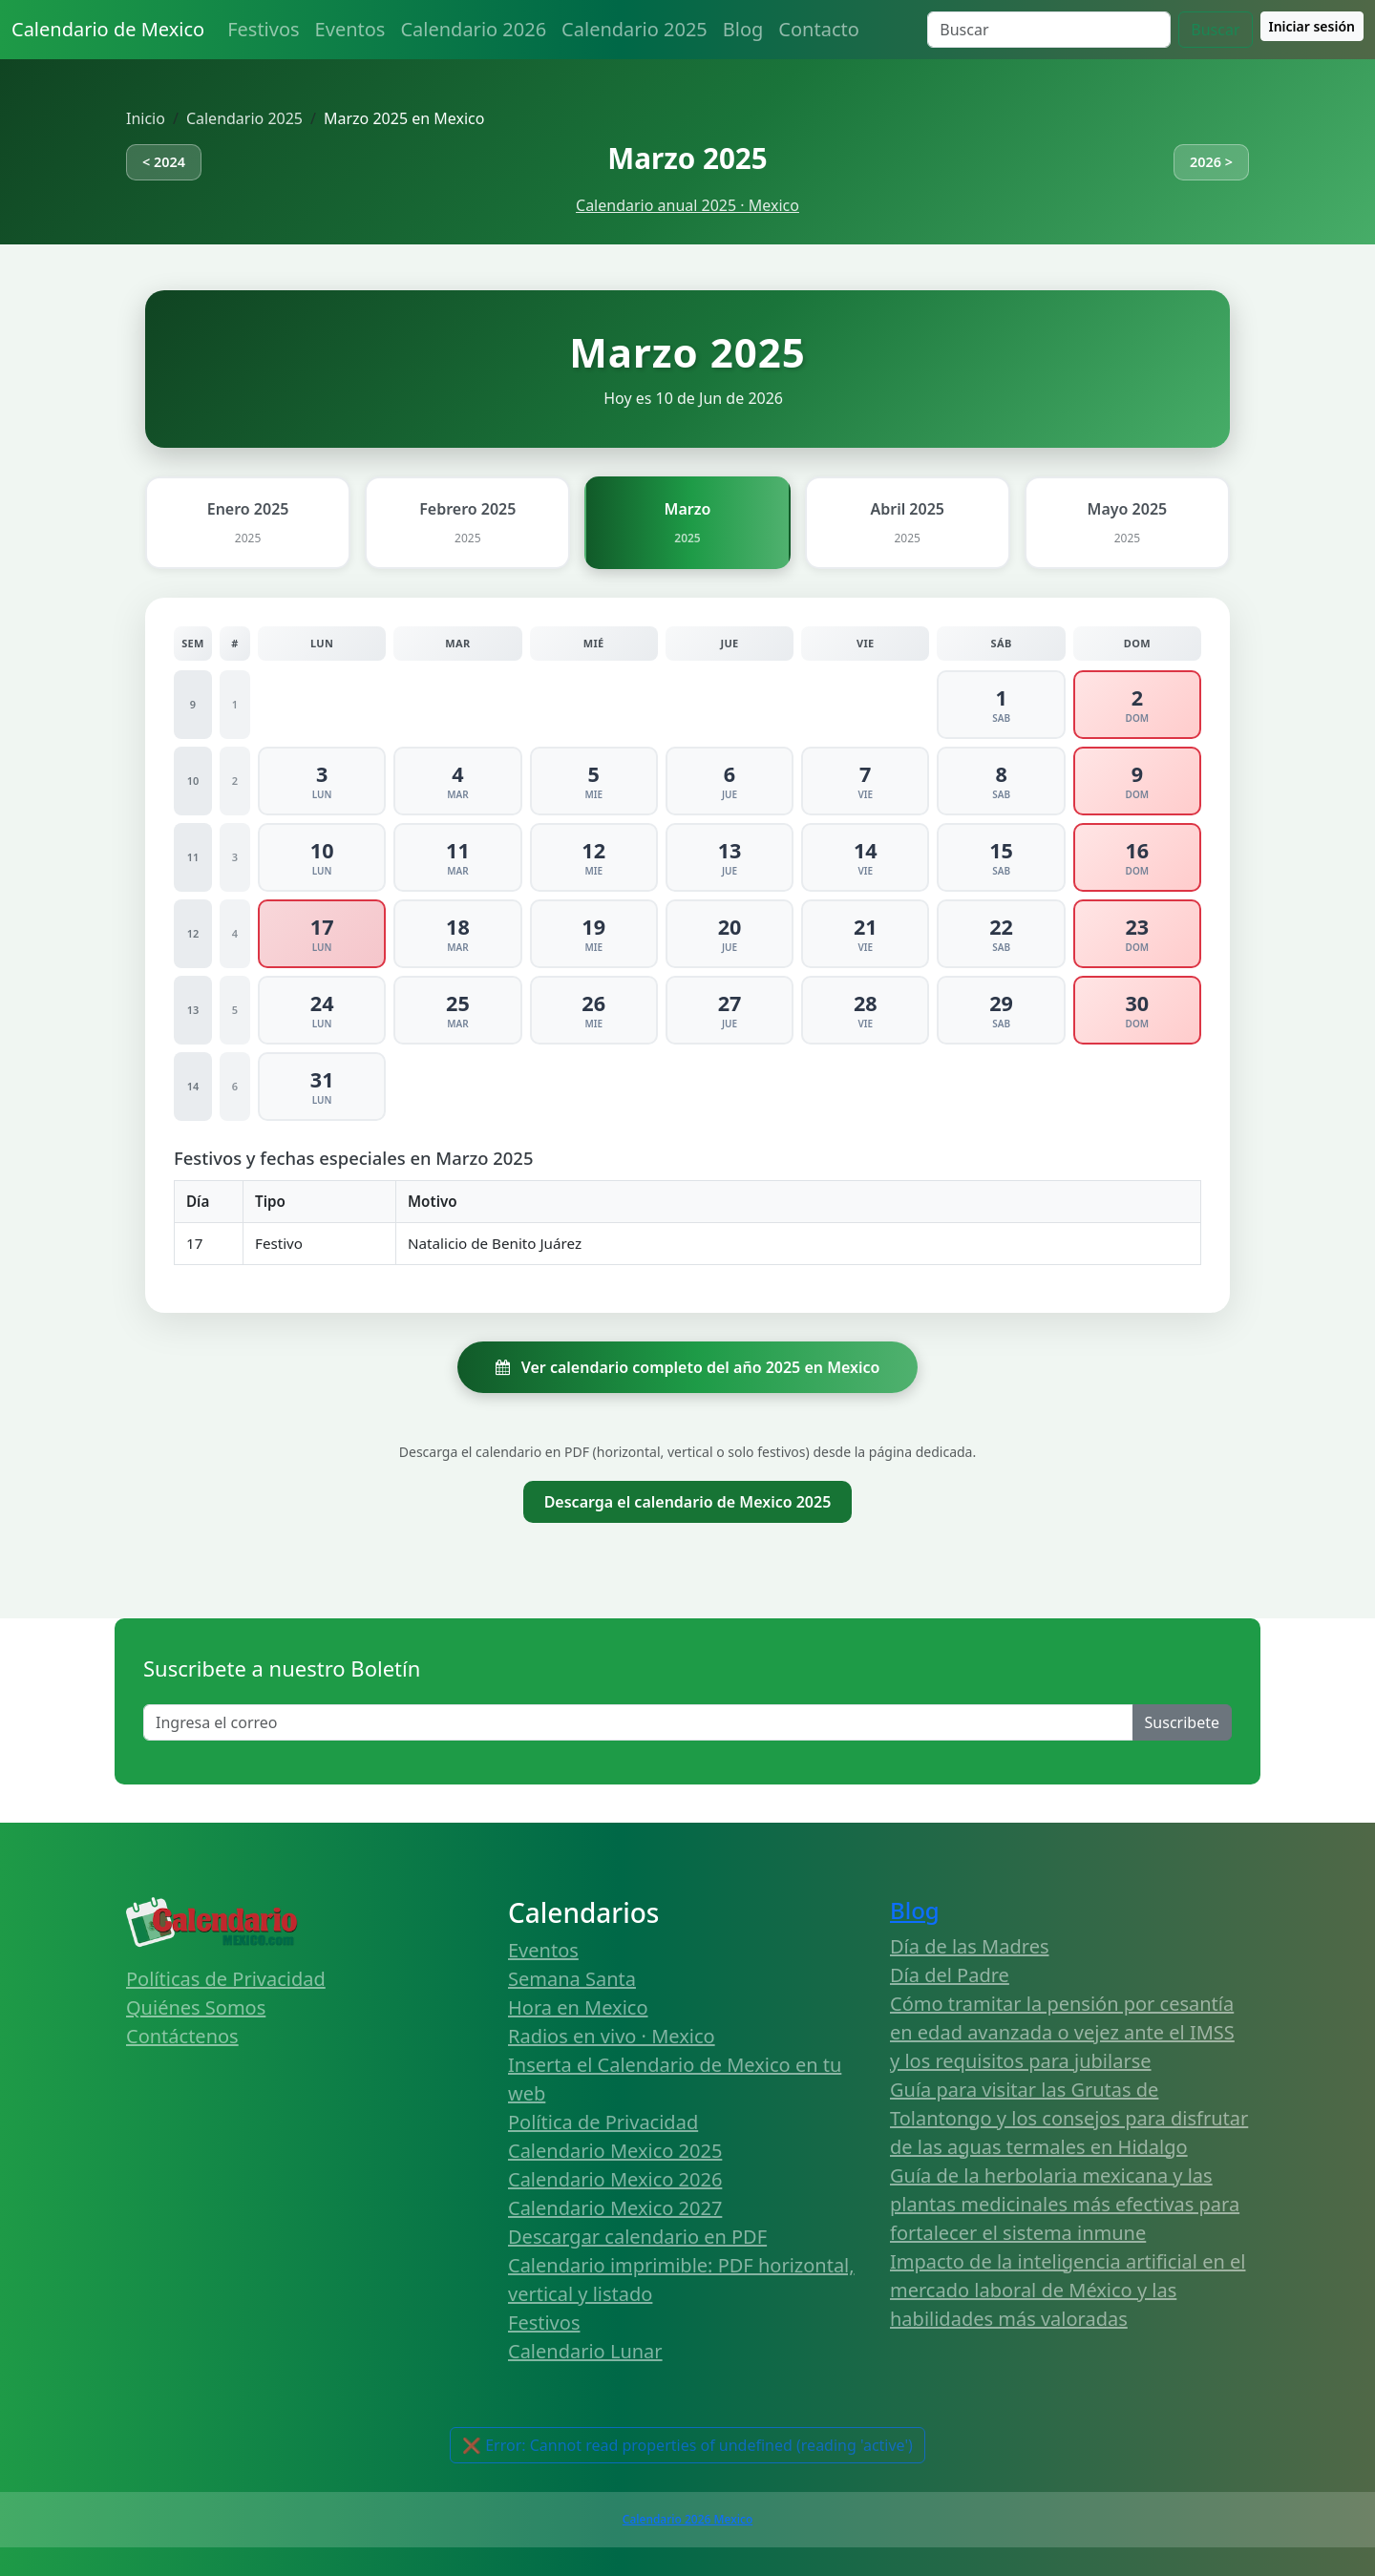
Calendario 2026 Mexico (687, 2519)
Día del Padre (949, 1975)
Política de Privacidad (603, 2122)
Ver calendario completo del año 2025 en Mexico (688, 1367)
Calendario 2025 (634, 29)
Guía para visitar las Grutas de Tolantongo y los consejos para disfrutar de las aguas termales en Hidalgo (1069, 2118)
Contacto (818, 29)
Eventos (350, 29)
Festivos (263, 29)
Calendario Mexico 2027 (615, 2208)
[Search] (1049, 29)
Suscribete (1182, 1722)
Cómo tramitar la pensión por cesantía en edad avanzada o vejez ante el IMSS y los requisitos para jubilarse (1062, 2032)
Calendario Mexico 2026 (615, 2179)
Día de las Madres (969, 1946)
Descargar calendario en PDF (637, 2236)
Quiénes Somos (195, 2007)
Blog (743, 29)
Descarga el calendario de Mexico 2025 (688, 1501)
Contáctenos (182, 2036)
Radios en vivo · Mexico (611, 2036)
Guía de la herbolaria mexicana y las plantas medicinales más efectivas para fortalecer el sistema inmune (1064, 2204)
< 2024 (163, 162)
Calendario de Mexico (107, 29)
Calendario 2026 (473, 29)
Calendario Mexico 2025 (615, 2151)
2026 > (1211, 162)
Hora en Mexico (578, 2007)
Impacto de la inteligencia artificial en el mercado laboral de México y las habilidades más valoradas (1067, 2290)
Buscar (1215, 29)
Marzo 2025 (687, 158)
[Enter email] (638, 1722)
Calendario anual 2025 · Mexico (687, 205)
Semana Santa (572, 1979)
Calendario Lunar (585, 2351)
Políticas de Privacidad (226, 1979)
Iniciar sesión (1312, 26)
